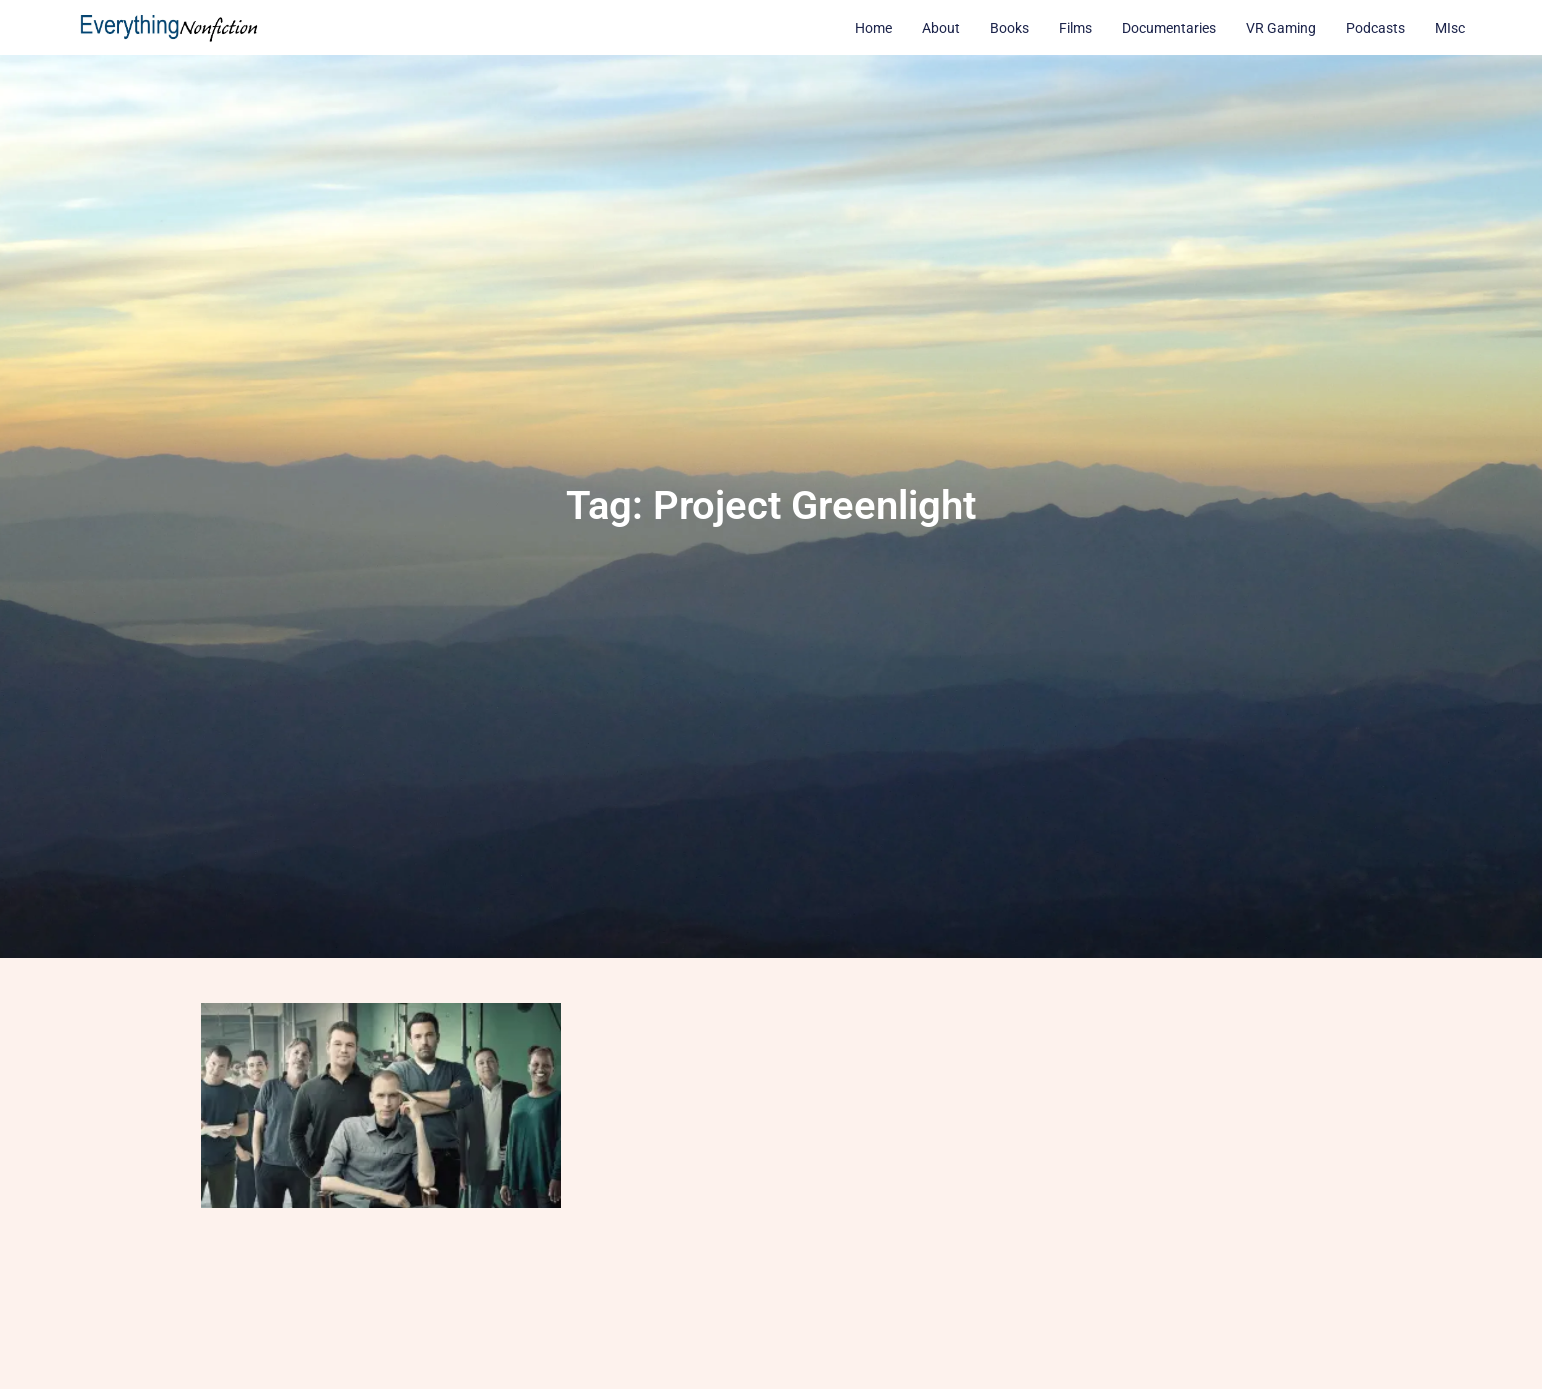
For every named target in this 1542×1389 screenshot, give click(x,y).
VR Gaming (1281, 28)
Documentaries (1169, 28)
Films (1075, 28)
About (941, 28)
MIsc (1450, 28)
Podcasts (1375, 28)
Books (1009, 28)
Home (873, 28)
